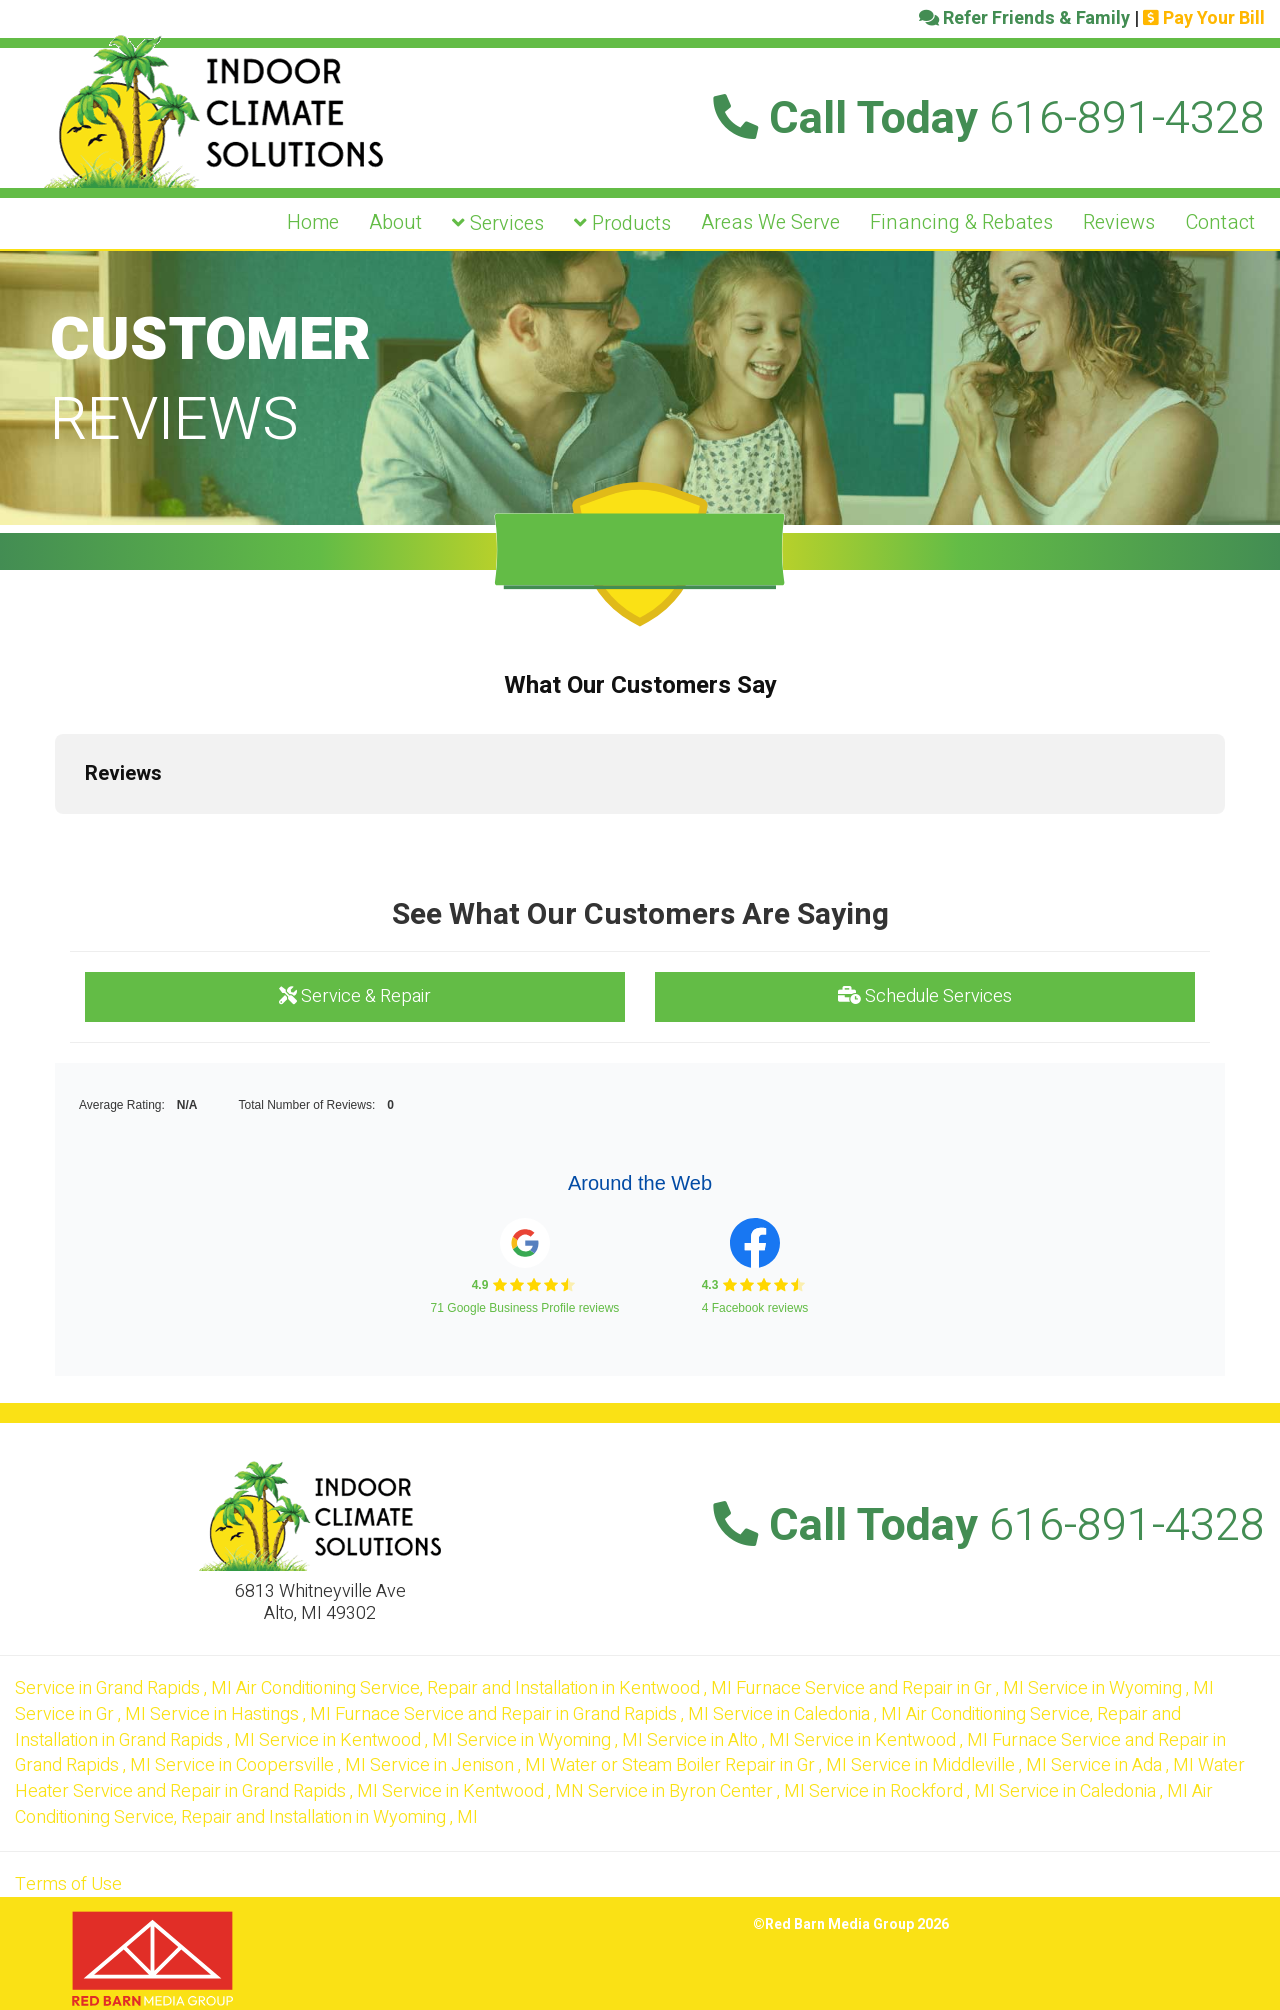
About (395, 222)
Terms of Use (68, 1884)
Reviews (1119, 222)
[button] (55, 834)
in (125, 1688)
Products (622, 223)
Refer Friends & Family (1024, 18)
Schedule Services (925, 996)
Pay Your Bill (1204, 18)
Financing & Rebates (961, 222)
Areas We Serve (770, 222)
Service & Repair (355, 996)
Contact (1220, 222)
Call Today (989, 119)
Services (498, 223)
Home (313, 222)
